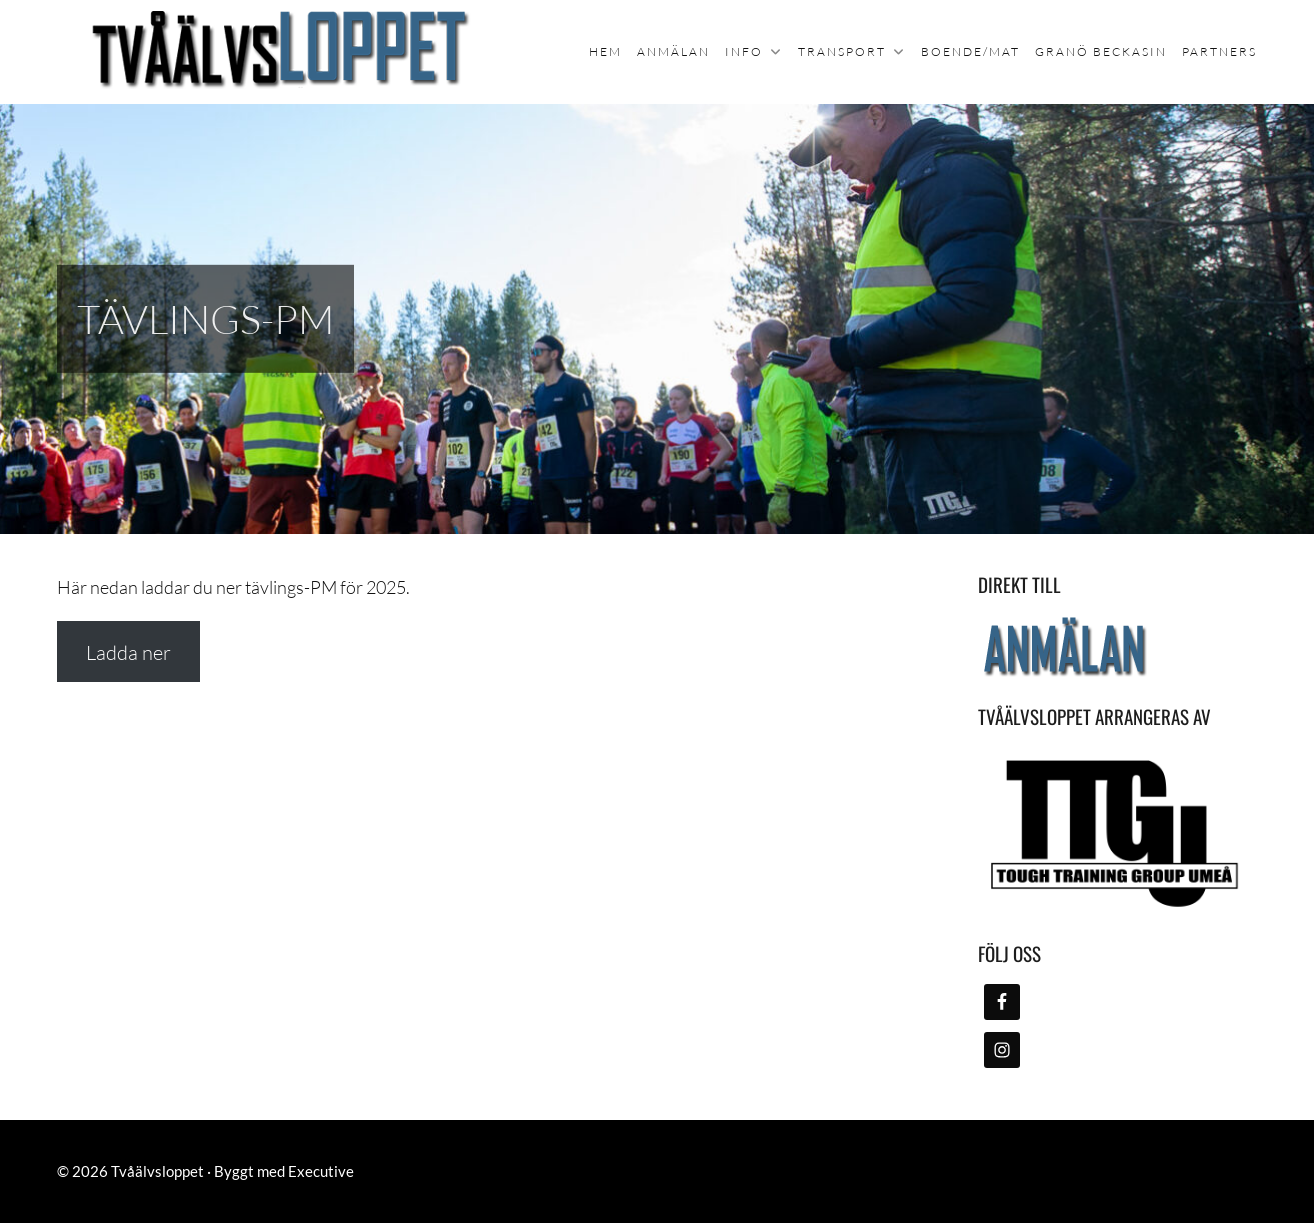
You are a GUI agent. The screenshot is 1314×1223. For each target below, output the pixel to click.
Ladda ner (128, 652)
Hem (605, 51)
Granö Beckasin (1101, 51)
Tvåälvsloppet (157, 1171)
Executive (321, 1171)
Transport (842, 51)
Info (744, 51)
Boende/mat (970, 51)
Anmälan (673, 51)
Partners (1219, 51)
